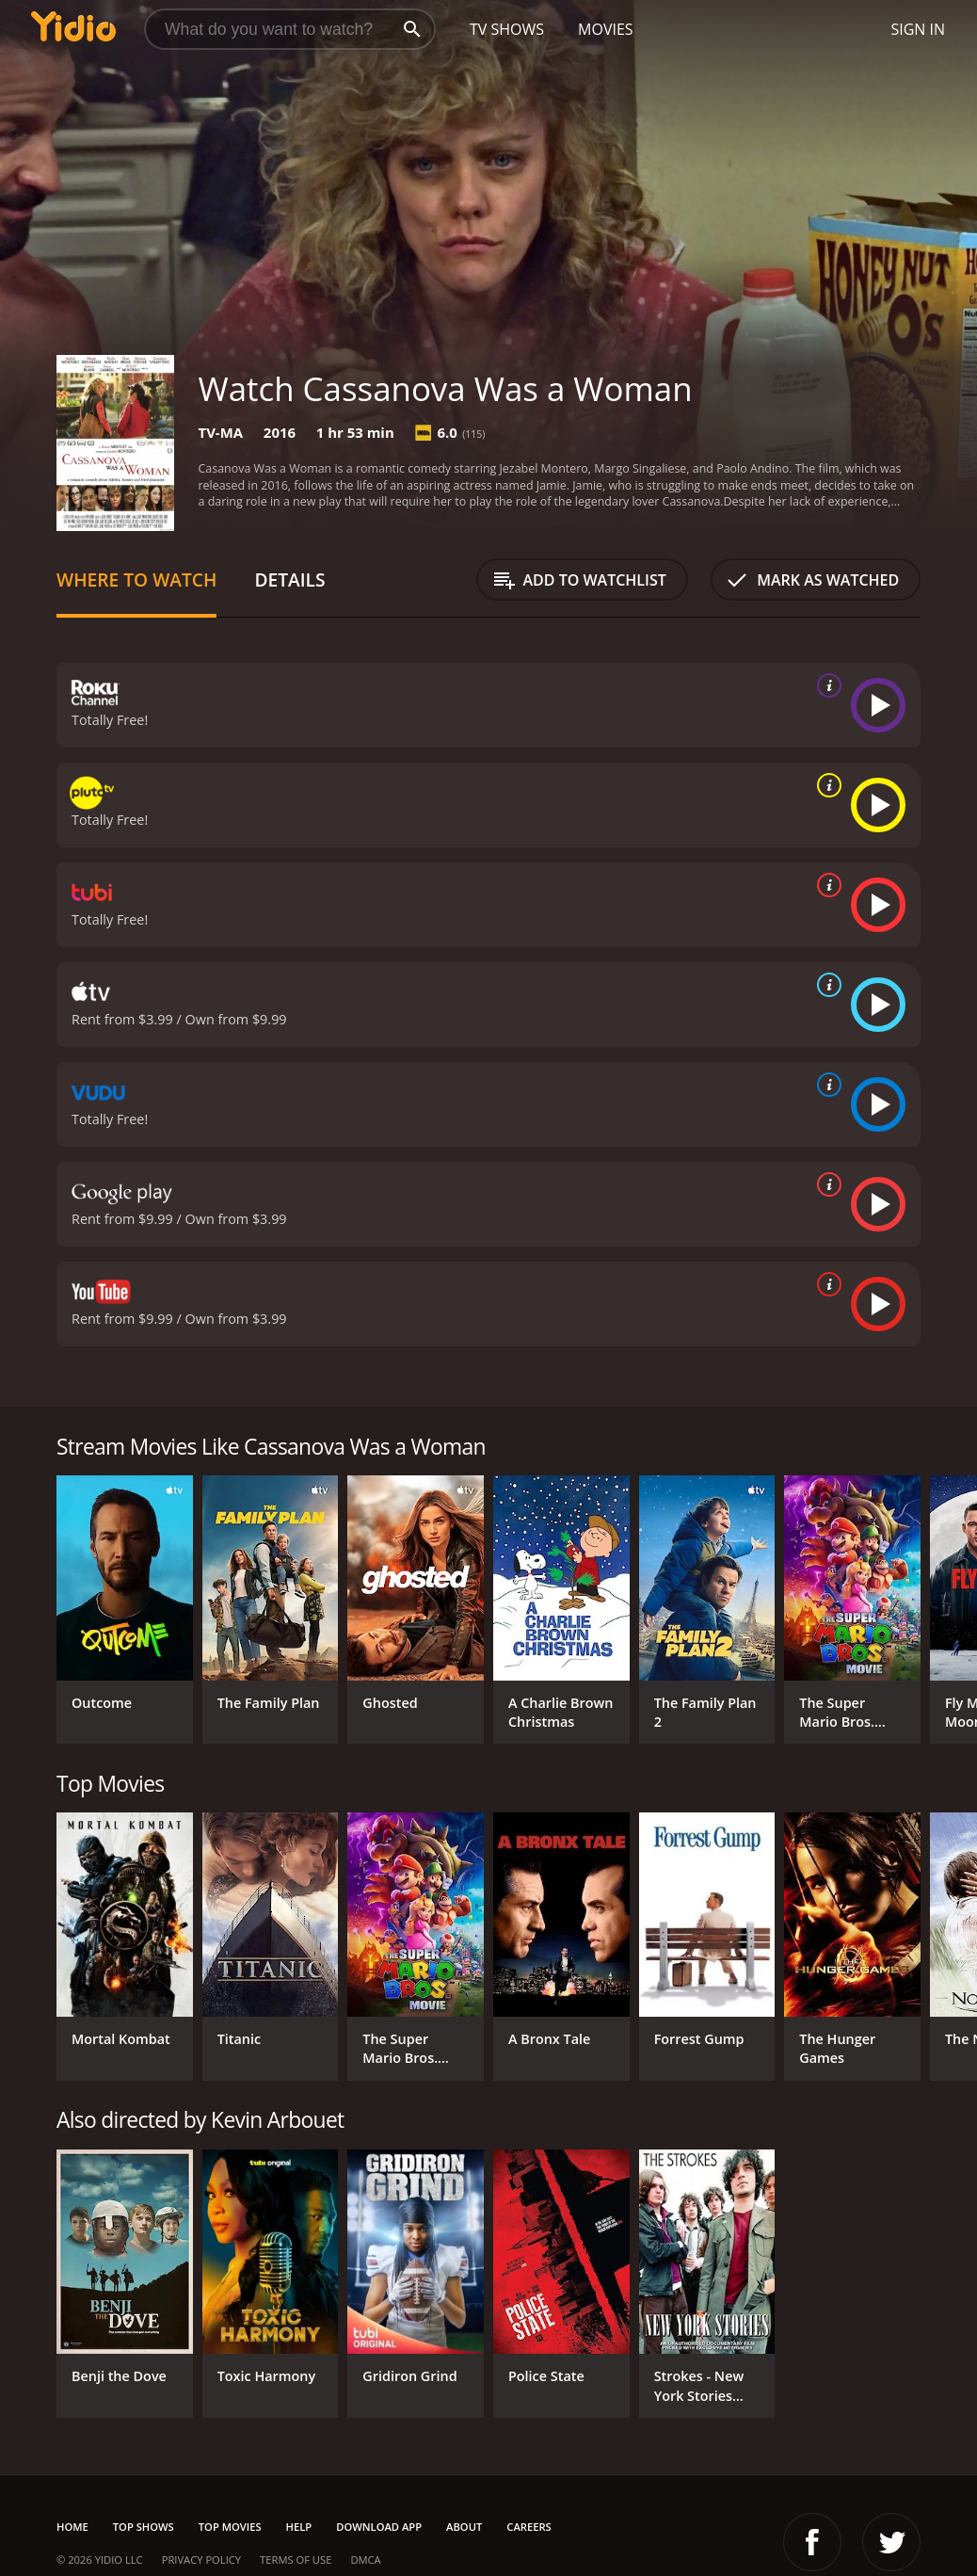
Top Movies (230, 2527)
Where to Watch (136, 579)
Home (72, 2527)
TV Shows (507, 29)
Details (289, 579)
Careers (528, 2527)
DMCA (365, 2559)
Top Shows (143, 2527)
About (464, 2527)
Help (299, 2527)
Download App (379, 2527)
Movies (605, 29)
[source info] (825, 685)
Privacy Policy (201, 2559)
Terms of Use (295, 2559)
